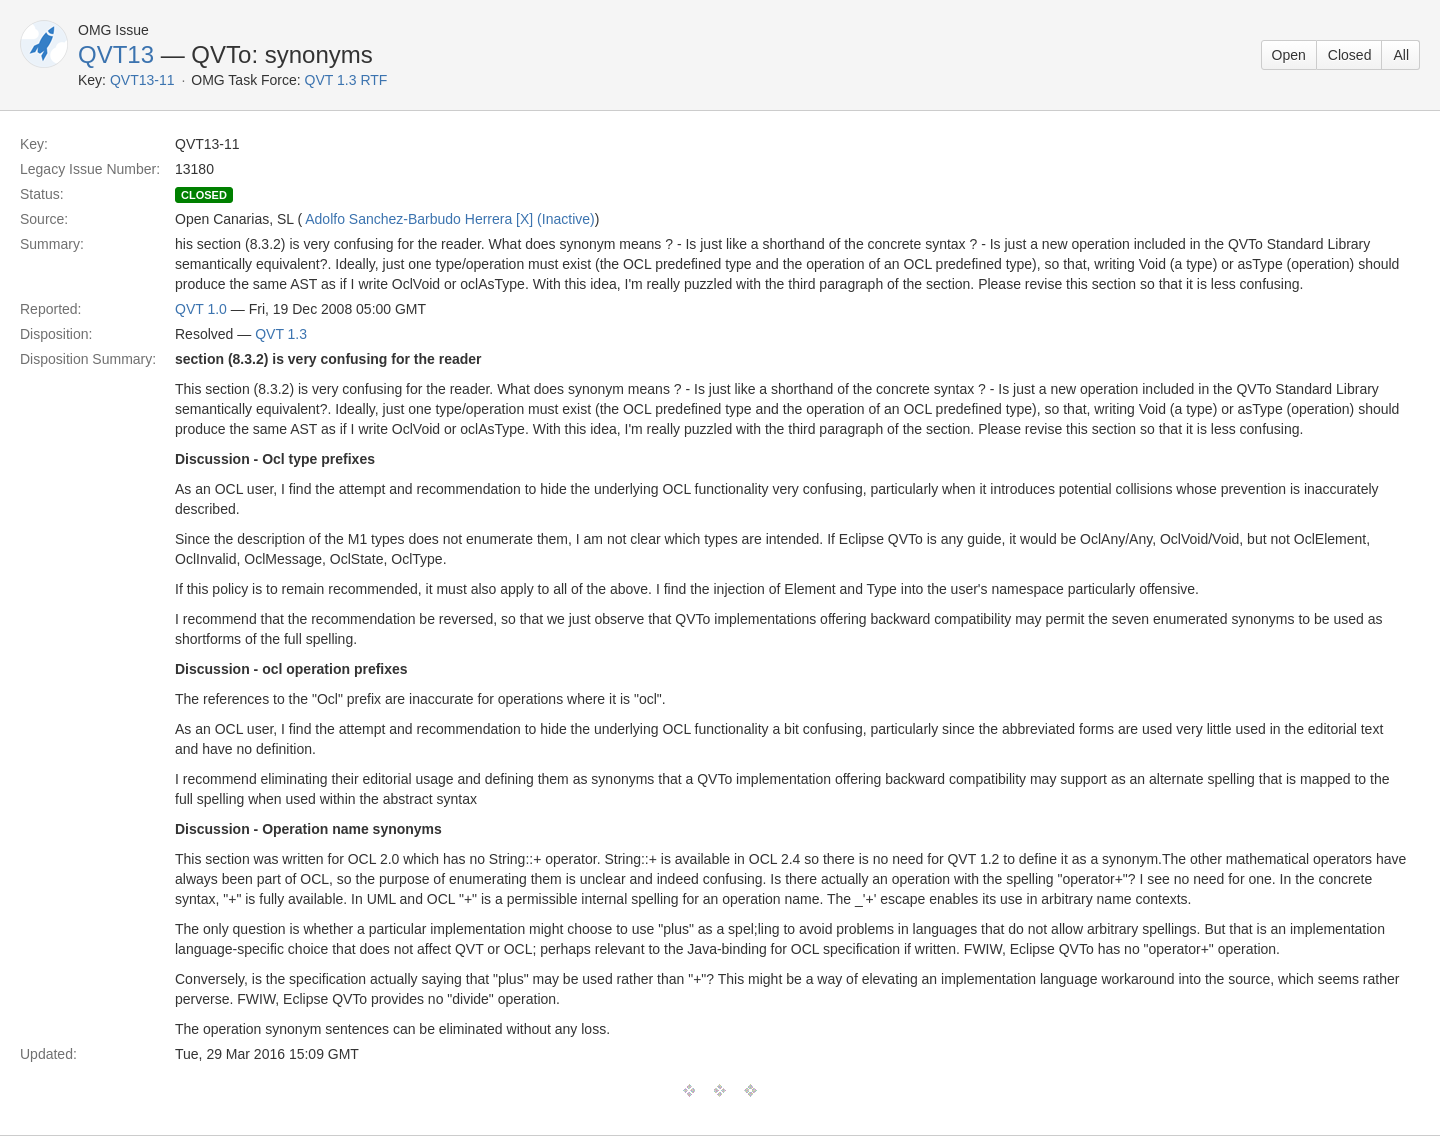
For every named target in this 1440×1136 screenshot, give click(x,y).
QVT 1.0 (201, 309)
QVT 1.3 (281, 334)
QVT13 (116, 54)
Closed (1350, 55)
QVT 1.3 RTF (346, 80)
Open (1289, 55)
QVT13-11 (142, 80)
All (1401, 55)
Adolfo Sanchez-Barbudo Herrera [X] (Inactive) (449, 219)
